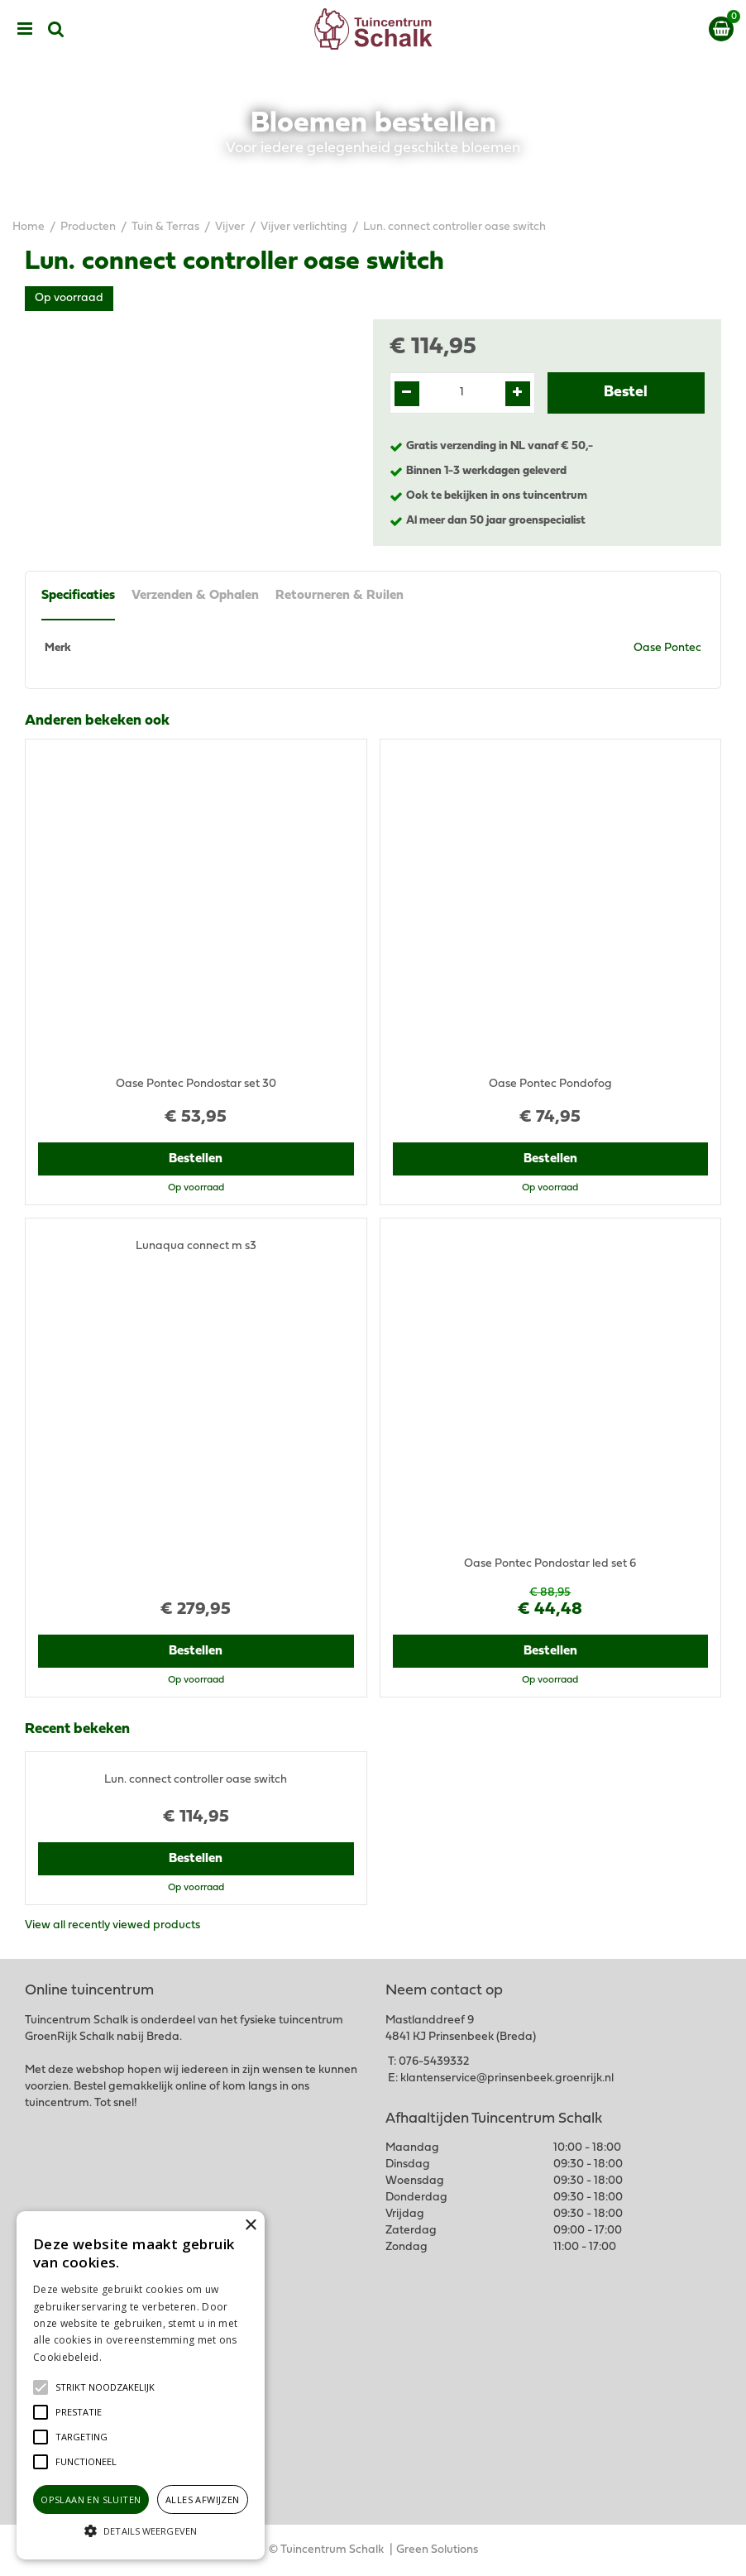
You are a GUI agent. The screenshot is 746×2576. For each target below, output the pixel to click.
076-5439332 (434, 2061)
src (56, 29)
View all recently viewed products (112, 1925)
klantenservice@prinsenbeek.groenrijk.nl (507, 2078)
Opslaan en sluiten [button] (91, 2499)
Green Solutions (437, 2550)
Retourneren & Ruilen (339, 595)
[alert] (141, 2385)
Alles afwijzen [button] (202, 2499)
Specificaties (78, 595)
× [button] (250, 2225)
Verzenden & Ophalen (195, 595)
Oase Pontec (667, 648)
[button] (105, 2387)
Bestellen (195, 1159)
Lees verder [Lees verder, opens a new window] (132, 2357)
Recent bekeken (77, 1729)
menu (24, 29)
